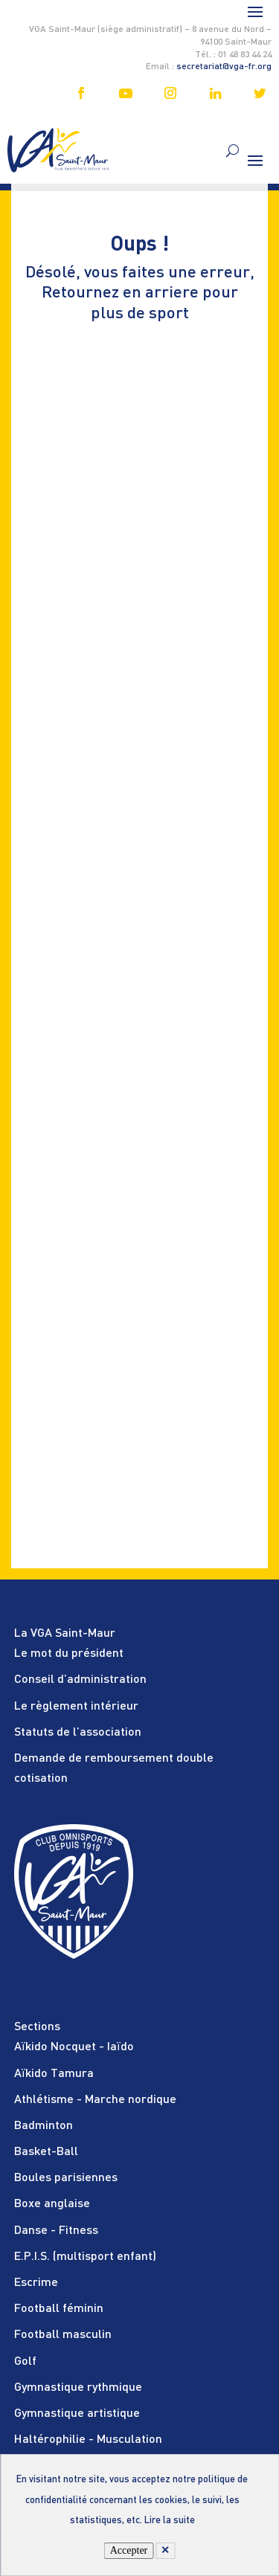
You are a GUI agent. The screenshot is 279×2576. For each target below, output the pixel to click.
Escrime (36, 2283)
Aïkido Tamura (54, 2074)
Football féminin (58, 2309)
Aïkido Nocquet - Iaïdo (74, 2047)
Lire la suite (169, 2520)
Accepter (129, 2550)
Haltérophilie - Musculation (88, 2440)
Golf (25, 2362)
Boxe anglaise (52, 2204)
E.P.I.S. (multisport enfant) (85, 2257)
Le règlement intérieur (76, 1707)
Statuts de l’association (77, 1733)
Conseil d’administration (80, 1680)
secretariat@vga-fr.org (224, 66)
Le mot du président (69, 1654)
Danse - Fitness (56, 2231)
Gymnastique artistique (77, 2414)
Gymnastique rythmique (78, 2388)
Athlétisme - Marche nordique (95, 2100)
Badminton (43, 2126)
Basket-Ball (46, 2152)
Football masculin (63, 2335)
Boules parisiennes (66, 2178)
